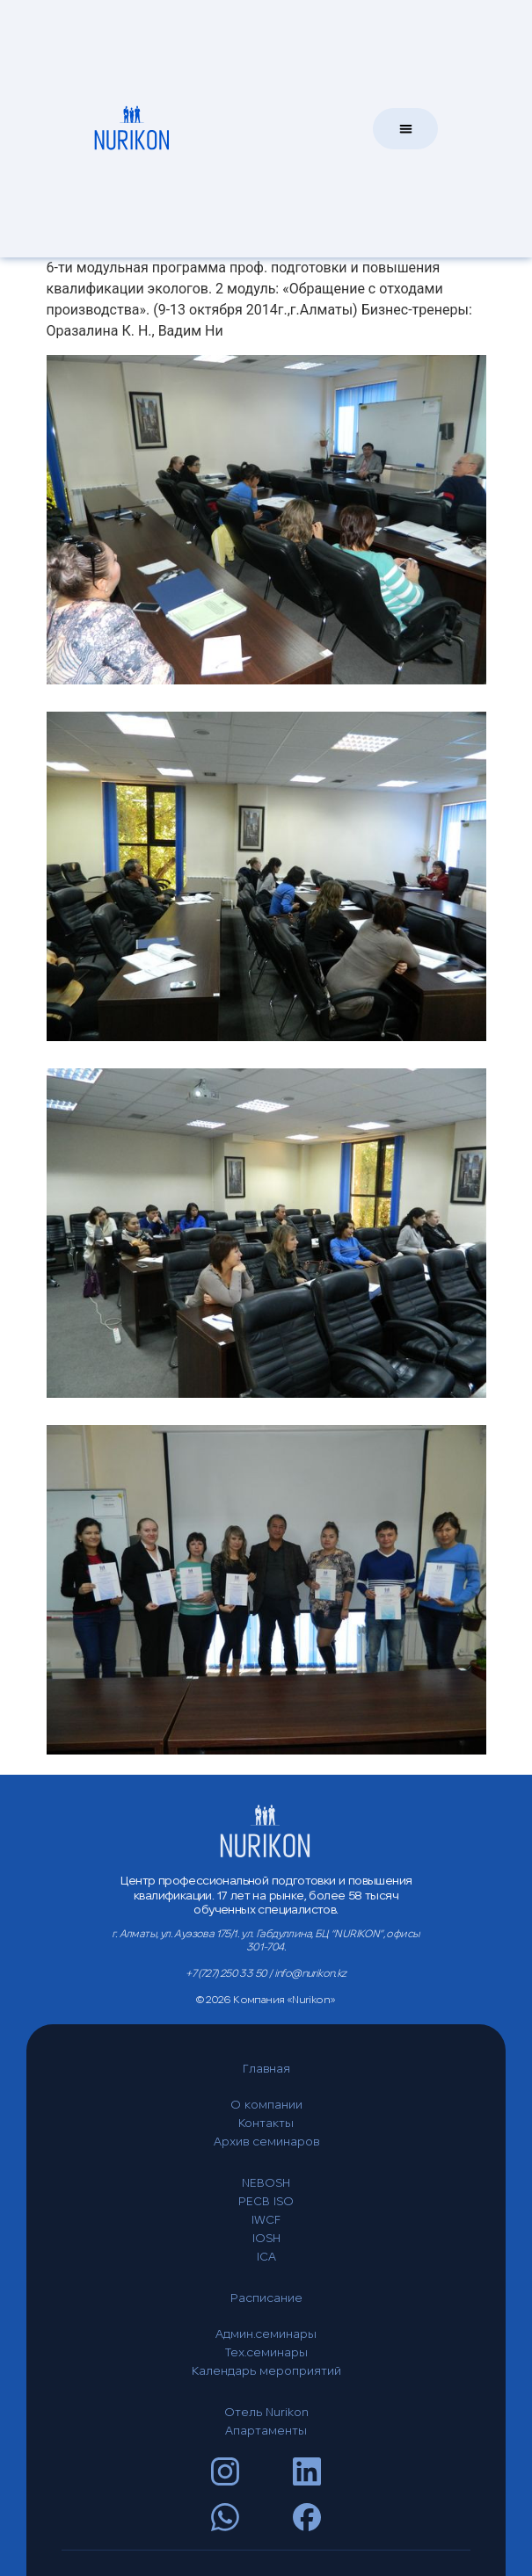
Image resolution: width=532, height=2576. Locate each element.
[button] (406, 127)
